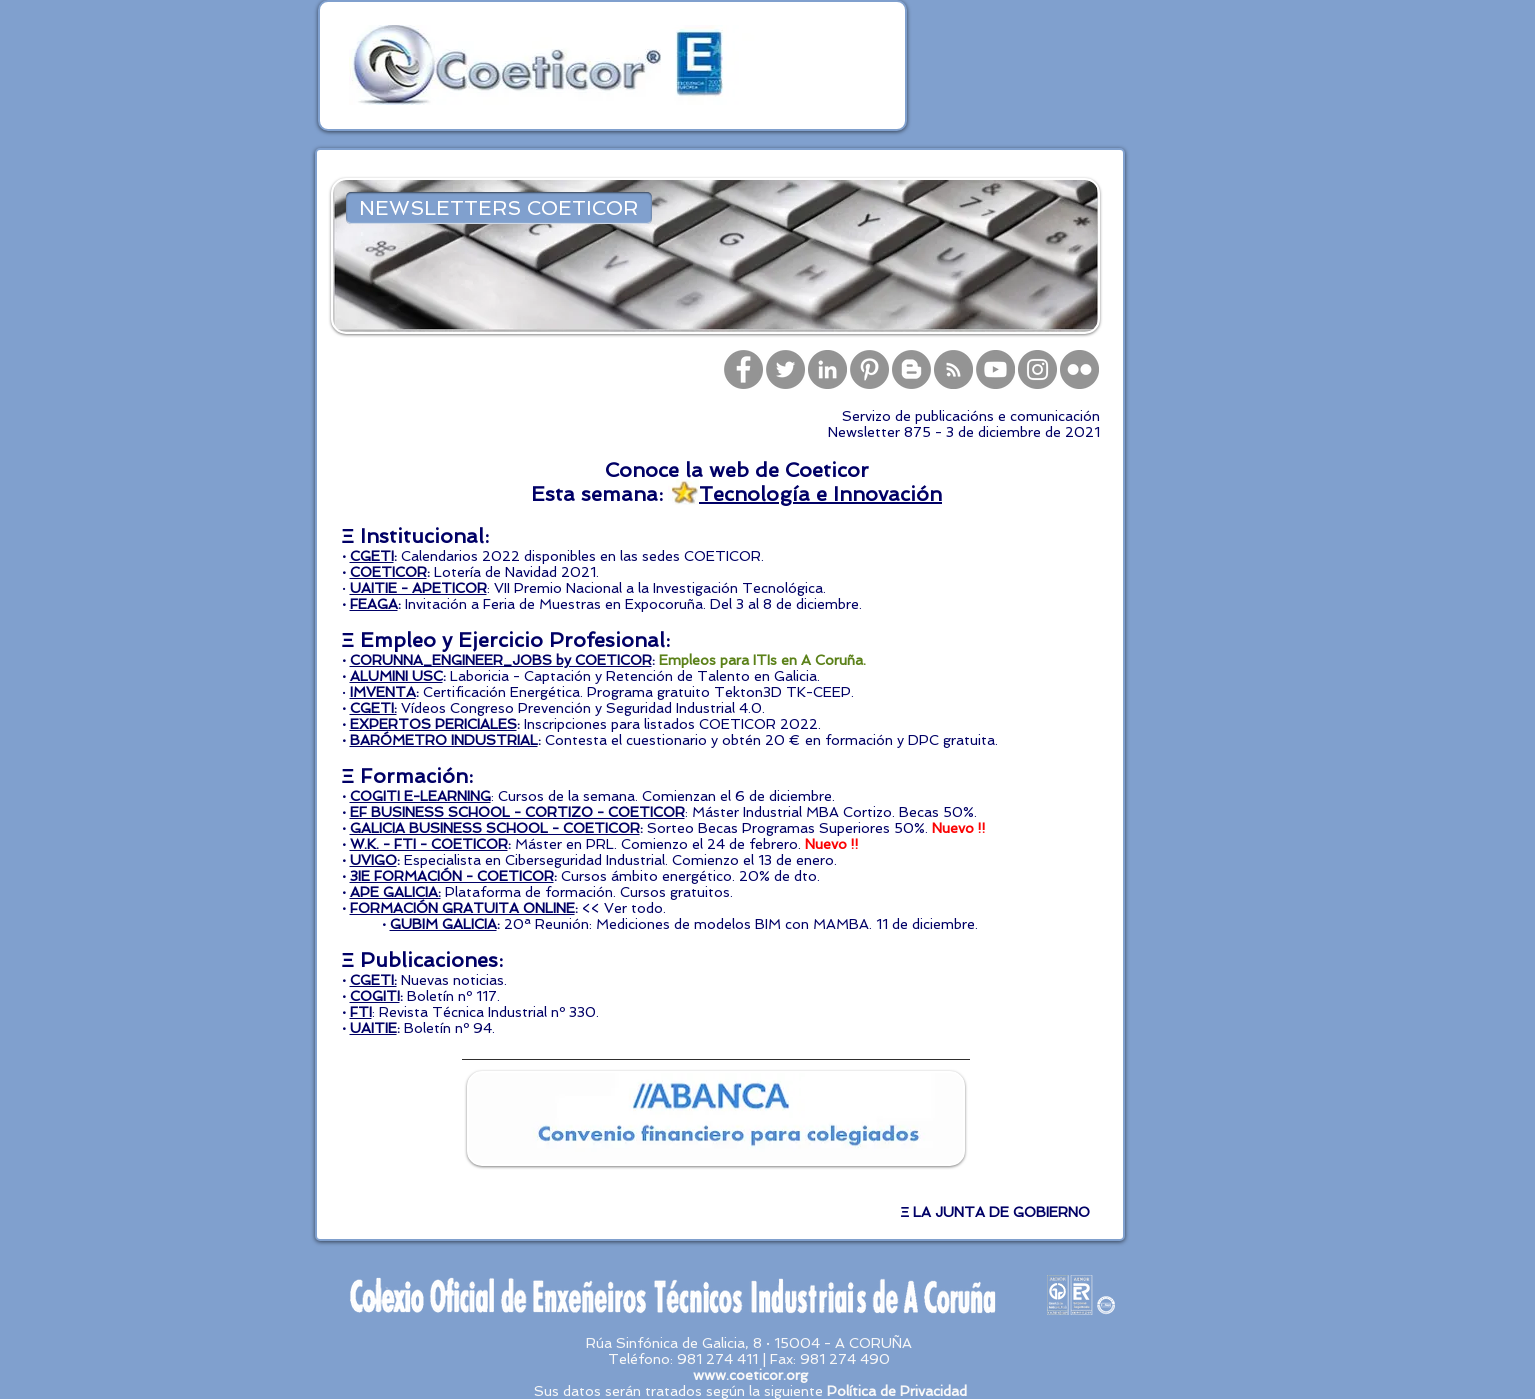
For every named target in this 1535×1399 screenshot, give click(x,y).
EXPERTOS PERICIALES (433, 724)
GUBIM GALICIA (443, 924)
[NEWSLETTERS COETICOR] (499, 208)
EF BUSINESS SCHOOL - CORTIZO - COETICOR (517, 812)
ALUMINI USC (396, 676)
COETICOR (388, 572)
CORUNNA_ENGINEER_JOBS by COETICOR (501, 660)
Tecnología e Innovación (820, 494)
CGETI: (373, 708)
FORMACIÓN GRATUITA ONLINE (462, 908)
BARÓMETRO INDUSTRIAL (444, 740)
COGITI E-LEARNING (420, 796)
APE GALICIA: (395, 892)
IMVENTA (383, 692)
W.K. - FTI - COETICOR (429, 844)
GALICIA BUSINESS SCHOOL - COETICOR (495, 828)
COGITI (375, 996)
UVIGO (373, 860)
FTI (361, 1012)
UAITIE (373, 1028)
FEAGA (374, 604)
